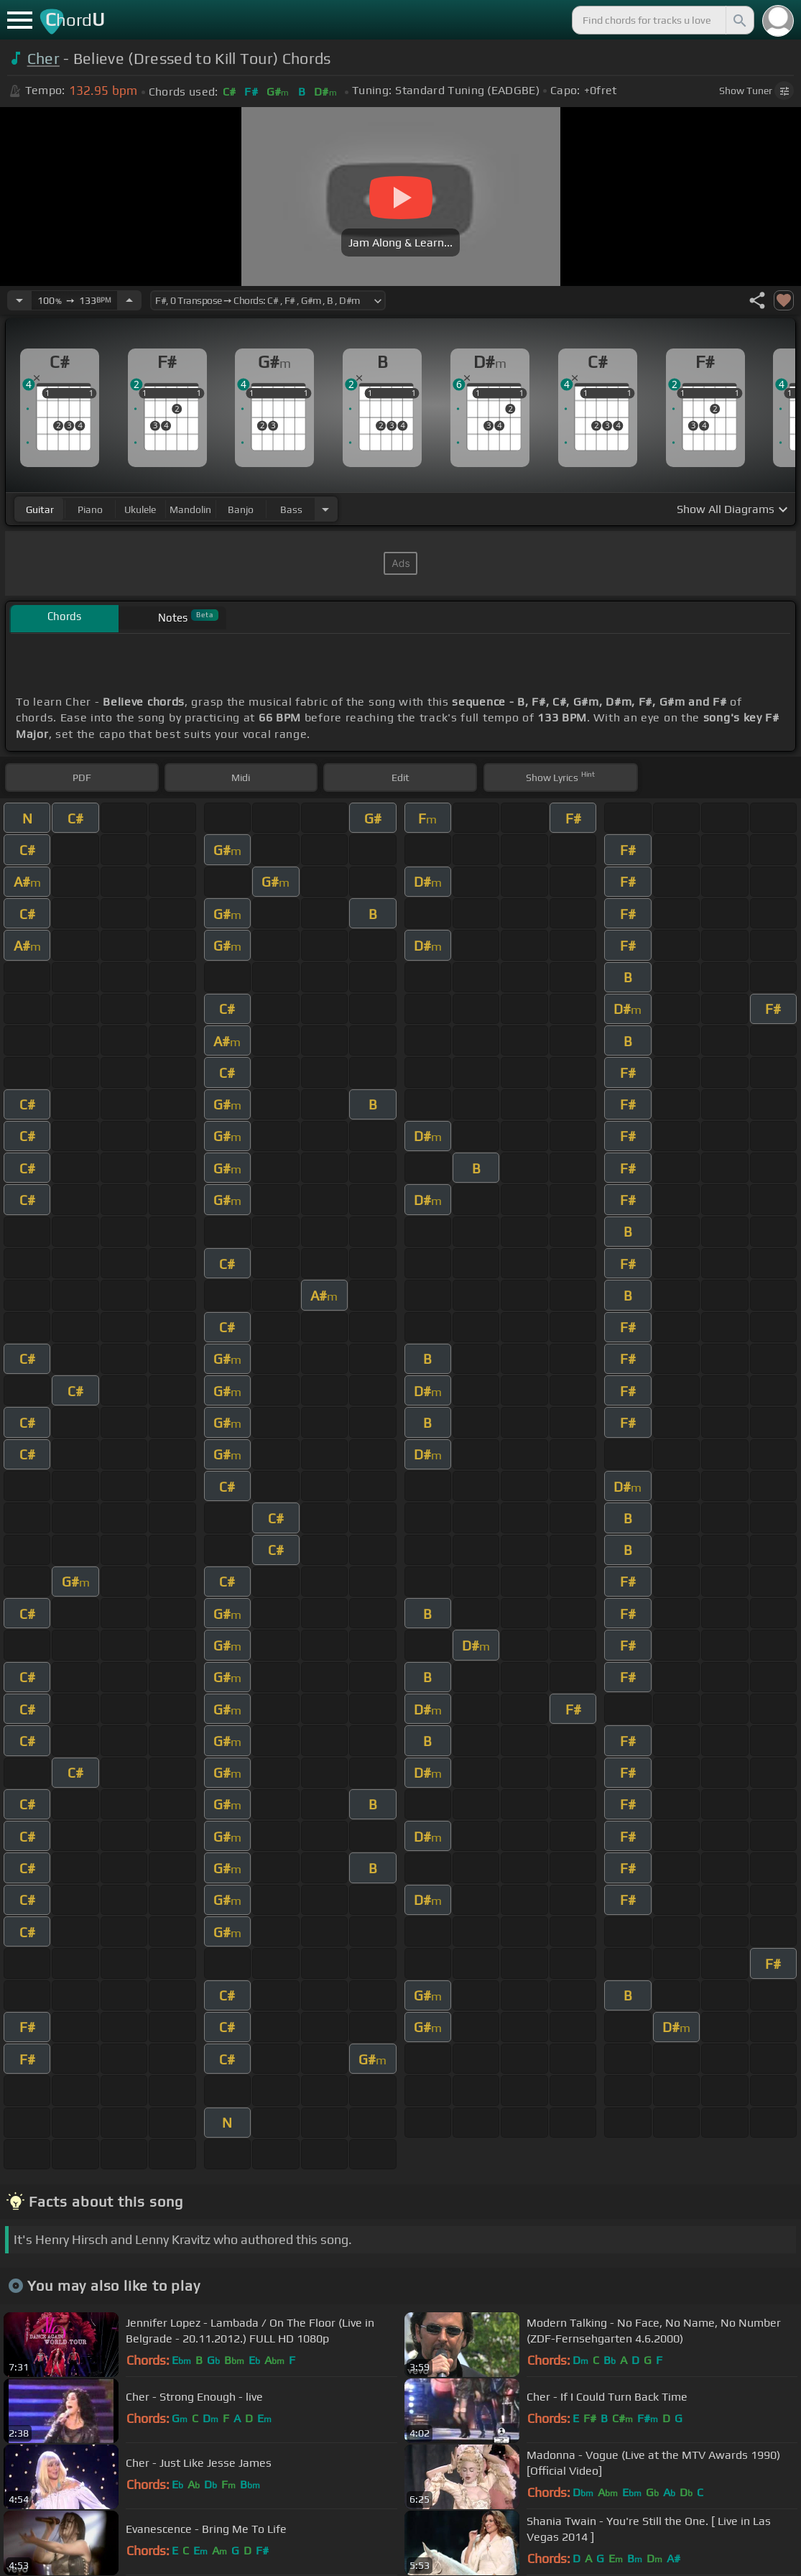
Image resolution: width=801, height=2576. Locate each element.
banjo (241, 509)
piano (90, 509)
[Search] (738, 20)
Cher (43, 59)
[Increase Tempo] (129, 300)
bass (291, 509)
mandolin (190, 509)
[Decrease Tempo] (19, 300)
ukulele (140, 509)
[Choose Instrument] (325, 509)
